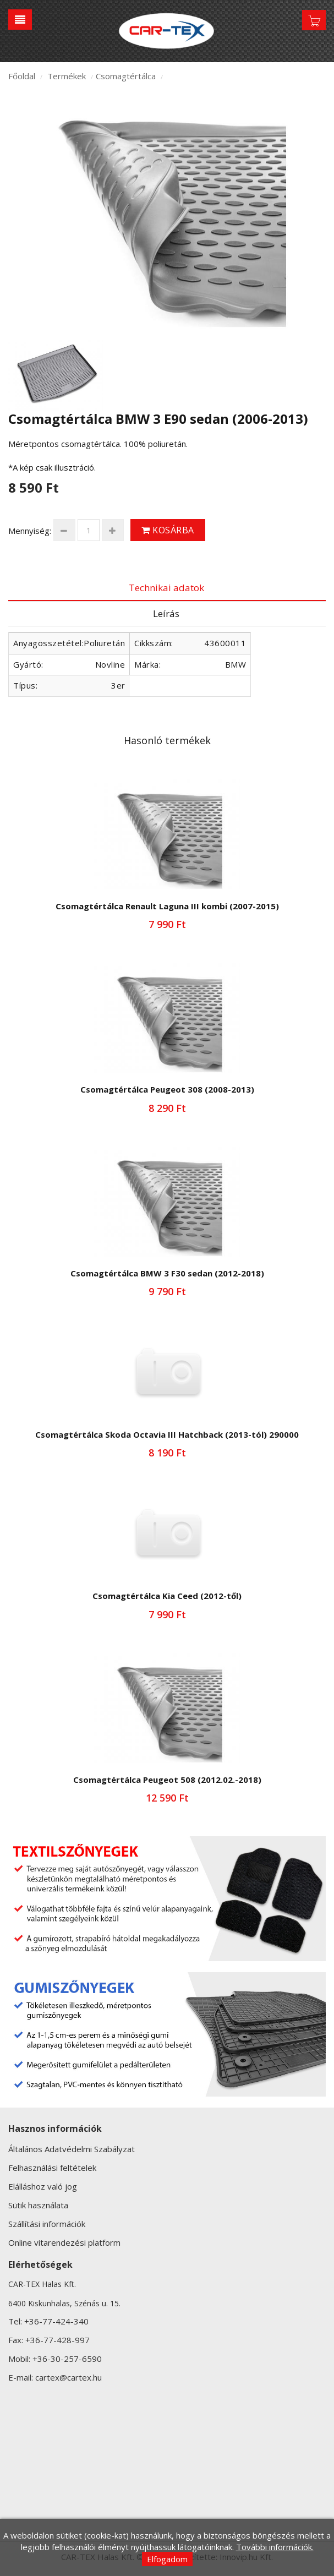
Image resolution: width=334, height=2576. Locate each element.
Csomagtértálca (126, 75)
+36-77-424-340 (56, 2321)
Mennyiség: (29, 530)
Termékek (66, 75)
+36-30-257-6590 (67, 2358)
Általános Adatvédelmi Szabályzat (71, 2148)
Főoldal (21, 75)
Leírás (166, 613)
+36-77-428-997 (57, 2339)
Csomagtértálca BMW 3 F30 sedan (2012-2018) (167, 1273)
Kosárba (167, 530)
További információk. (275, 2546)
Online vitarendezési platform (64, 2242)
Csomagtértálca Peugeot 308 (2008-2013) (167, 1089)
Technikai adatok (166, 587)
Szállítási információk (46, 2223)
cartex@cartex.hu (68, 2377)
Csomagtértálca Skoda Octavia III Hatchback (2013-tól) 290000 (167, 1434)
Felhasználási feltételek (52, 2167)
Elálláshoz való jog (42, 2186)
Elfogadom (167, 2558)
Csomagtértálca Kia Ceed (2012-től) (167, 1595)
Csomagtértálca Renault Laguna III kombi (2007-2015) (167, 906)
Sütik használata (38, 2205)
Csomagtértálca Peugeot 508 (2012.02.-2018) (167, 1779)
